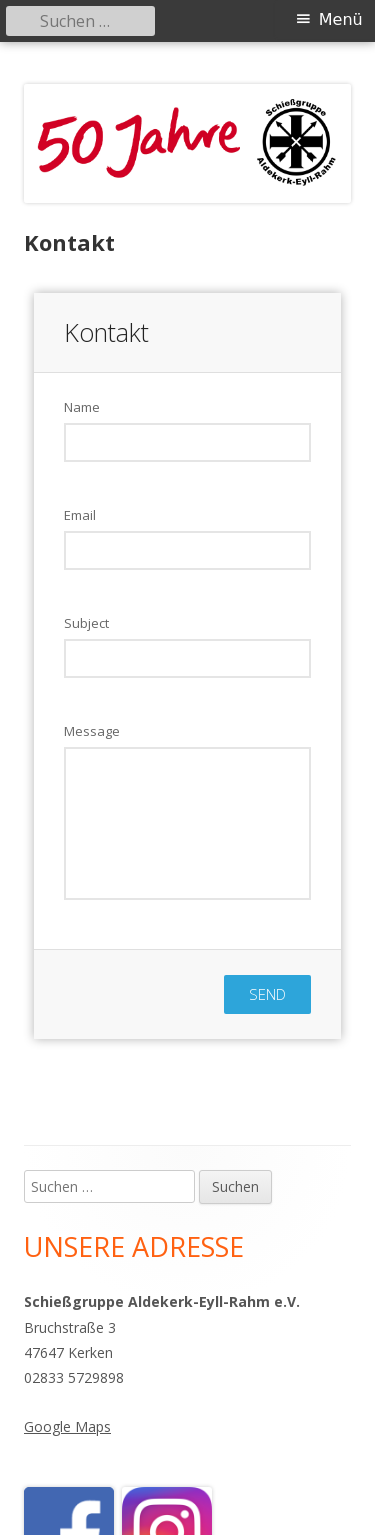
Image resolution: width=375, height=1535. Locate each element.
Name (82, 407)
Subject (86, 623)
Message (92, 731)
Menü (341, 19)
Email (80, 515)
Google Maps (67, 1426)
